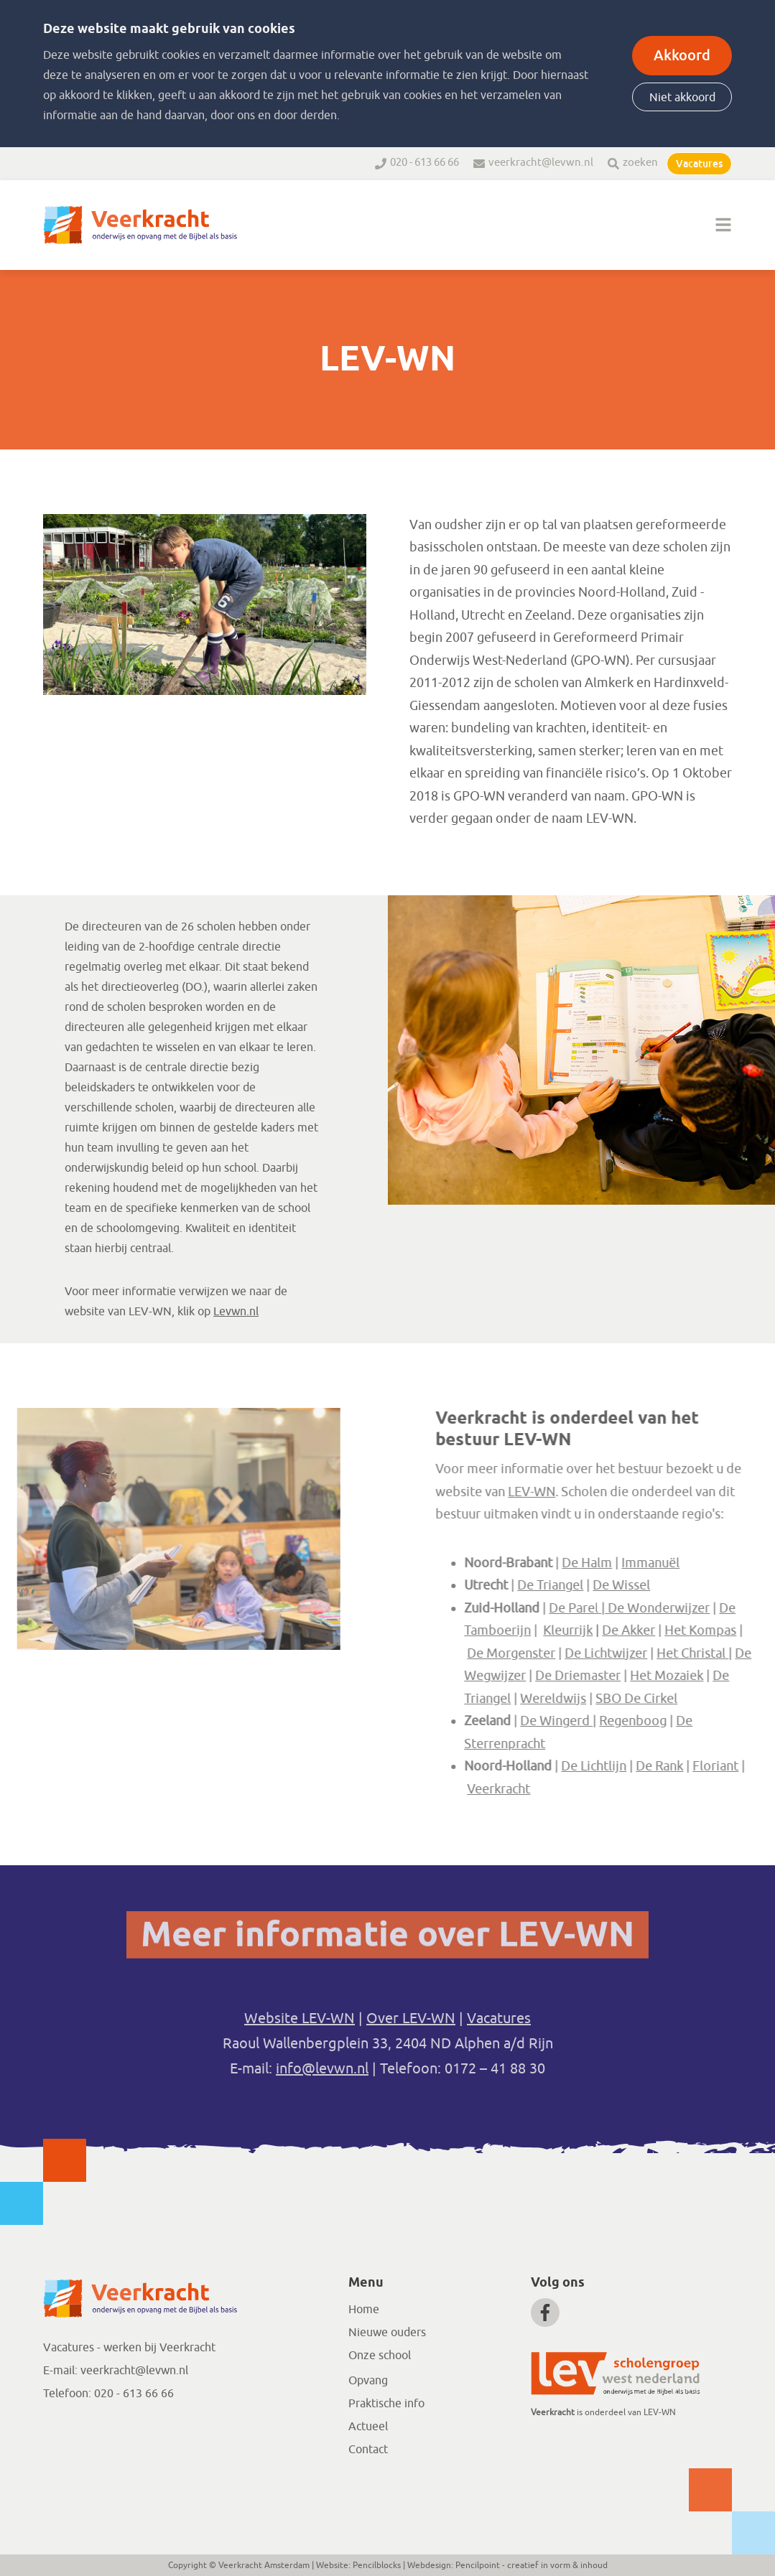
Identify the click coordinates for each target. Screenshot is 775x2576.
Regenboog (713, 1721)
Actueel (368, 2426)
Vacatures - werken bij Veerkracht (129, 2348)
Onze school (379, 2355)
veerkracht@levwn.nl (540, 162)
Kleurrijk (648, 1630)
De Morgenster (591, 1653)
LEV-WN (612, 1491)
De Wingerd (636, 1721)
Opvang (368, 2381)
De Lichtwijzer (686, 1653)
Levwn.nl (236, 1312)
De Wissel (701, 1585)
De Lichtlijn (674, 1766)
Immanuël (731, 1562)
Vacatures (699, 163)
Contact (368, 2449)
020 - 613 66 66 (424, 162)
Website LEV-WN (299, 2018)
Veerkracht (579, 1788)
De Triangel (631, 1585)
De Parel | (658, 1607)
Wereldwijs (633, 1698)
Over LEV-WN (410, 2018)
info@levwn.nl (322, 2069)
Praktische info (386, 2404)
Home (363, 2309)
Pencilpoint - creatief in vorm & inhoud (531, 2565)
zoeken (640, 162)
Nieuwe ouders (387, 2332)
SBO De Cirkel (717, 1698)
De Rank (740, 1766)
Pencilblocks (377, 2565)
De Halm (667, 1562)
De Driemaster (658, 1676)
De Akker (708, 1630)
